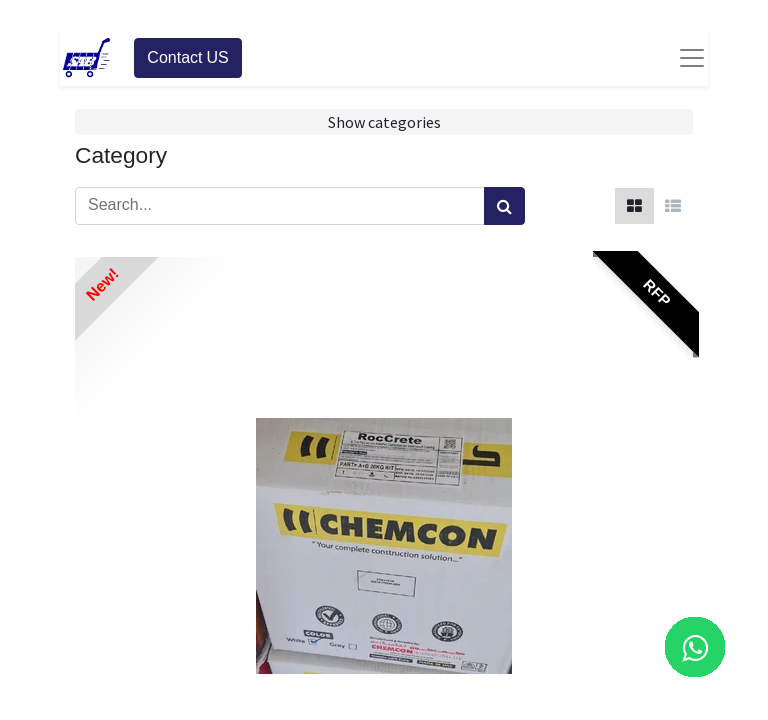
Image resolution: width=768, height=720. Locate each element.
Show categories (384, 122)
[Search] (504, 206)
